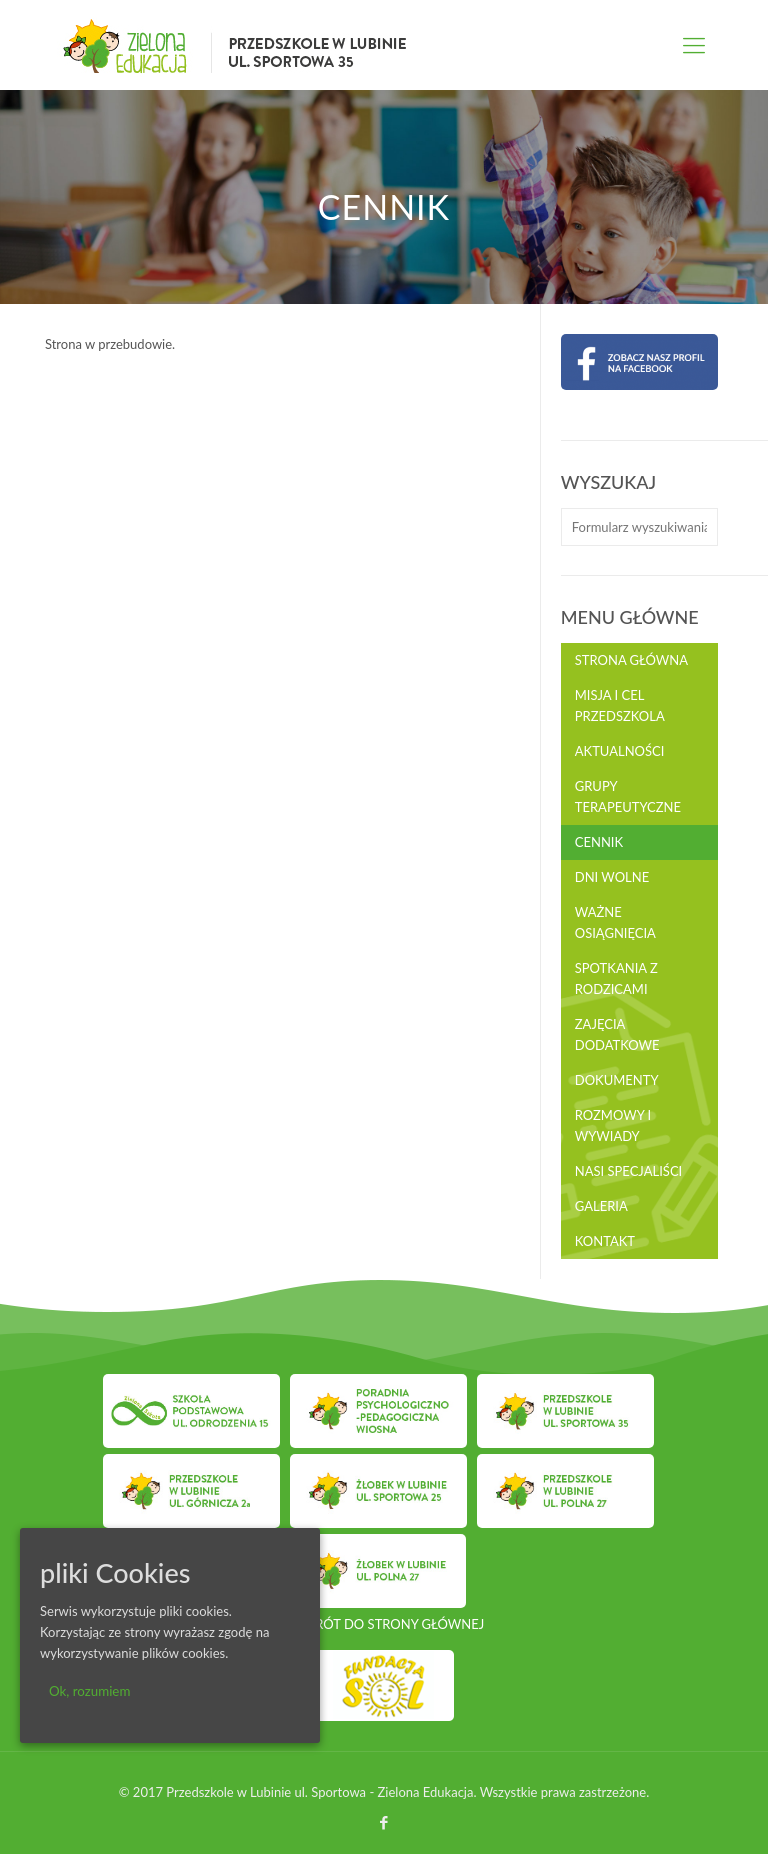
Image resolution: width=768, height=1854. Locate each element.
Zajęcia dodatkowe (617, 1034)
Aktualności (620, 751)
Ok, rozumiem (89, 1691)
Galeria (601, 1206)
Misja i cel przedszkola (620, 705)
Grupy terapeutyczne (628, 796)
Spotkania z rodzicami (616, 978)
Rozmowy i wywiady (613, 1125)
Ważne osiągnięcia (615, 922)
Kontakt (605, 1241)
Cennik (599, 842)
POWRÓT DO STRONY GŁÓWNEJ (384, 1624)
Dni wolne (612, 877)
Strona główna (631, 660)
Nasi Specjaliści (628, 1171)
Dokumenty (617, 1080)
